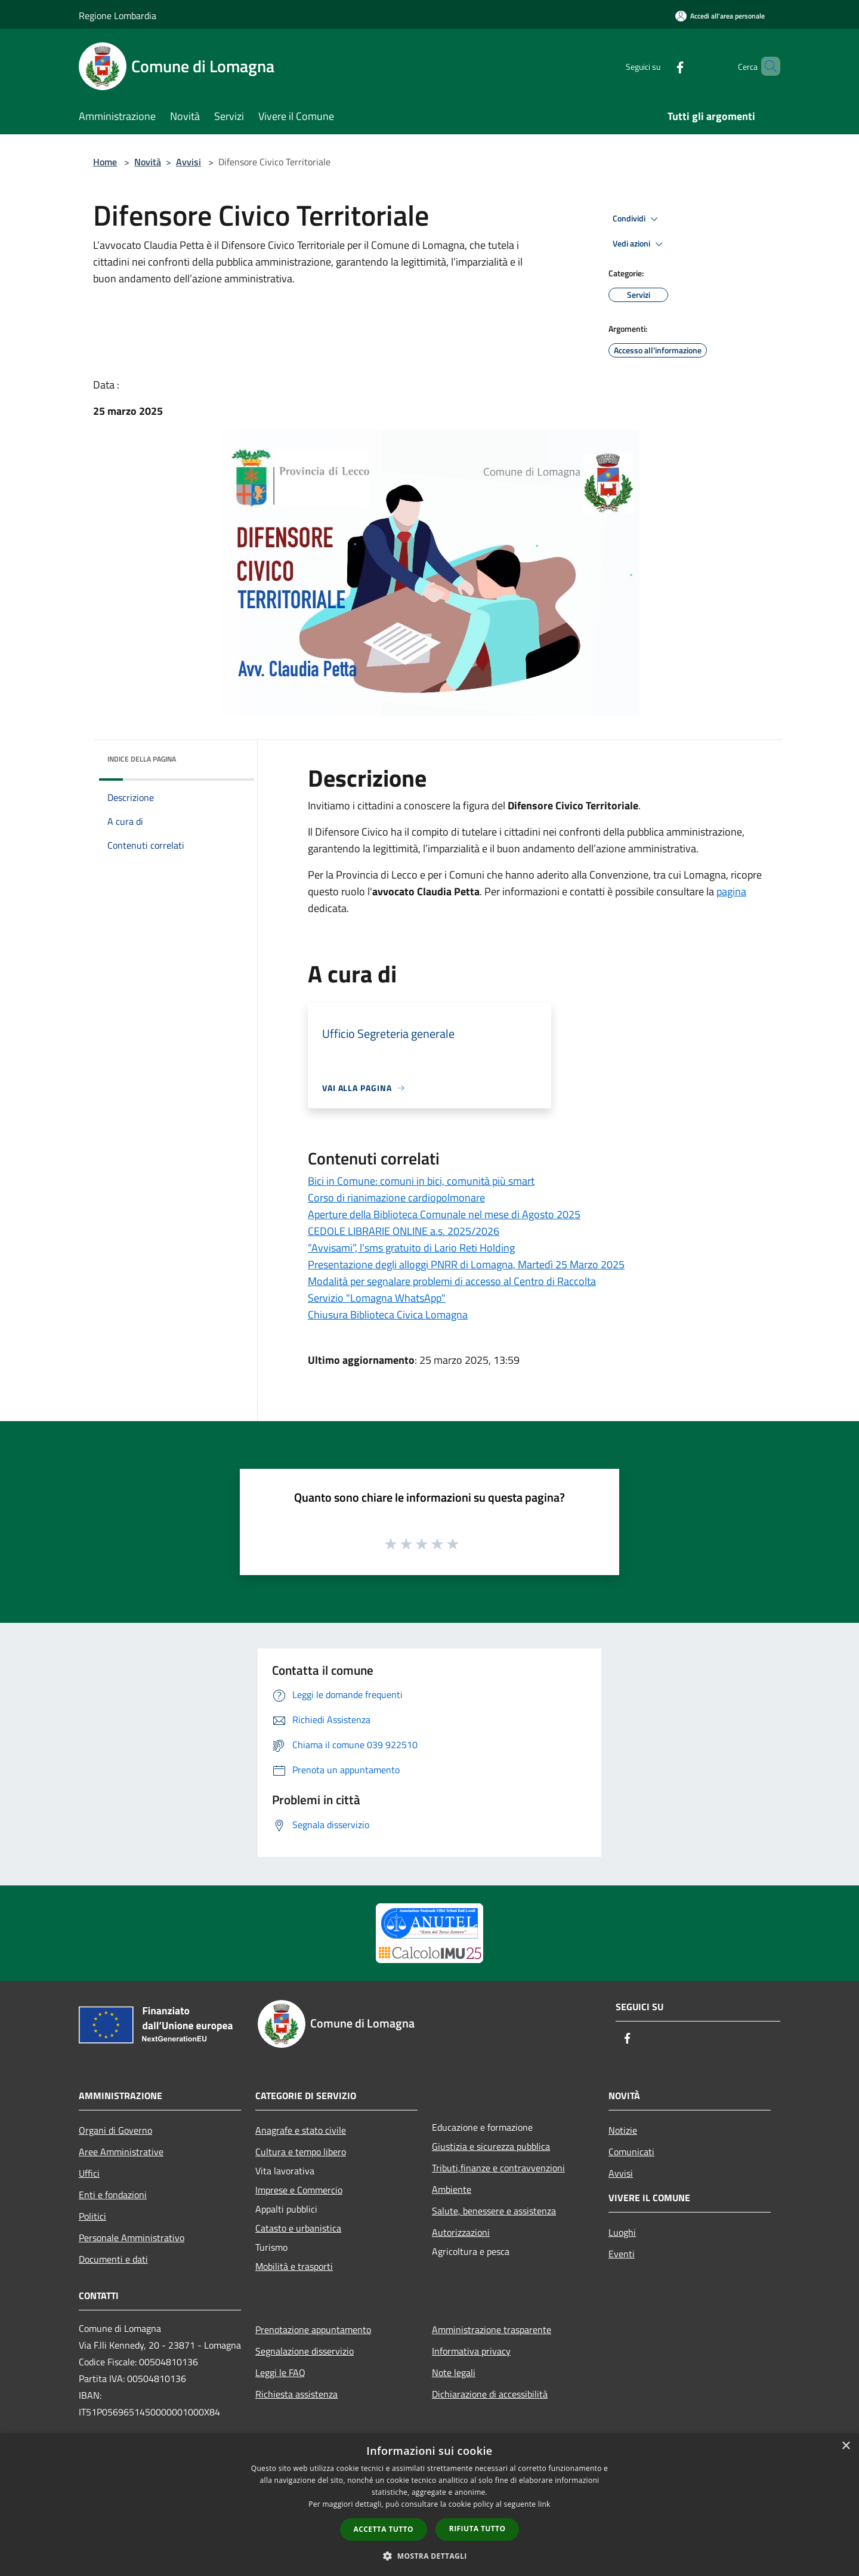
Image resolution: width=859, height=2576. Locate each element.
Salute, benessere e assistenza (494, 2211)
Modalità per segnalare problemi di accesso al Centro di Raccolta (452, 1281)
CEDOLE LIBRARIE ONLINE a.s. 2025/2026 (403, 1231)
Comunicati (631, 2151)
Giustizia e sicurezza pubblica (491, 2146)
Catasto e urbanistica (298, 2228)
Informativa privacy (471, 2351)
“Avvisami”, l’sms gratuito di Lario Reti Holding (411, 1248)
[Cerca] (766, 66)
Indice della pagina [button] (141, 759)
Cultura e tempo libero (300, 2151)
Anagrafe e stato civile (300, 2130)
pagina (731, 891)
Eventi (621, 2254)
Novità (147, 162)
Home (105, 162)
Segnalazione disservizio (304, 2351)
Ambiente (451, 2189)
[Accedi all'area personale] (720, 16)
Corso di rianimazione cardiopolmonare (396, 1198)
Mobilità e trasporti (294, 2266)
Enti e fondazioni (113, 2194)
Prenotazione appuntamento (313, 2329)
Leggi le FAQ (280, 2372)
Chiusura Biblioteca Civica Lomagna (388, 1315)
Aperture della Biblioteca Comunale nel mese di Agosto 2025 (444, 1214)
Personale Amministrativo (131, 2237)
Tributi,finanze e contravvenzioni (498, 2168)
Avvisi (188, 162)
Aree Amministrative (121, 2151)
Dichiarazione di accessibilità (490, 2394)
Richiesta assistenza (296, 2394)
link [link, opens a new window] (544, 2504)
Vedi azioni (639, 244)
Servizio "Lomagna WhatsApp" (377, 1298)
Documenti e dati (113, 2259)
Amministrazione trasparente (491, 2329)
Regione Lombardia (117, 15)
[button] (429, 2556)
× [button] (845, 2446)
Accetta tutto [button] (383, 2529)
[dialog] (429, 2504)
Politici (92, 2216)
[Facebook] (660, 66)
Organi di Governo (115, 2130)
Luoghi (622, 2232)
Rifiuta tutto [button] (477, 2528)
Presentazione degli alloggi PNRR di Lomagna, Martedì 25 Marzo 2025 (466, 1264)
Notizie (622, 2130)
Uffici (89, 2173)
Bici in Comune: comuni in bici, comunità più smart (421, 1181)
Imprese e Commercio (298, 2190)
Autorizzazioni (461, 2232)
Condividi (637, 219)
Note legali (453, 2372)
